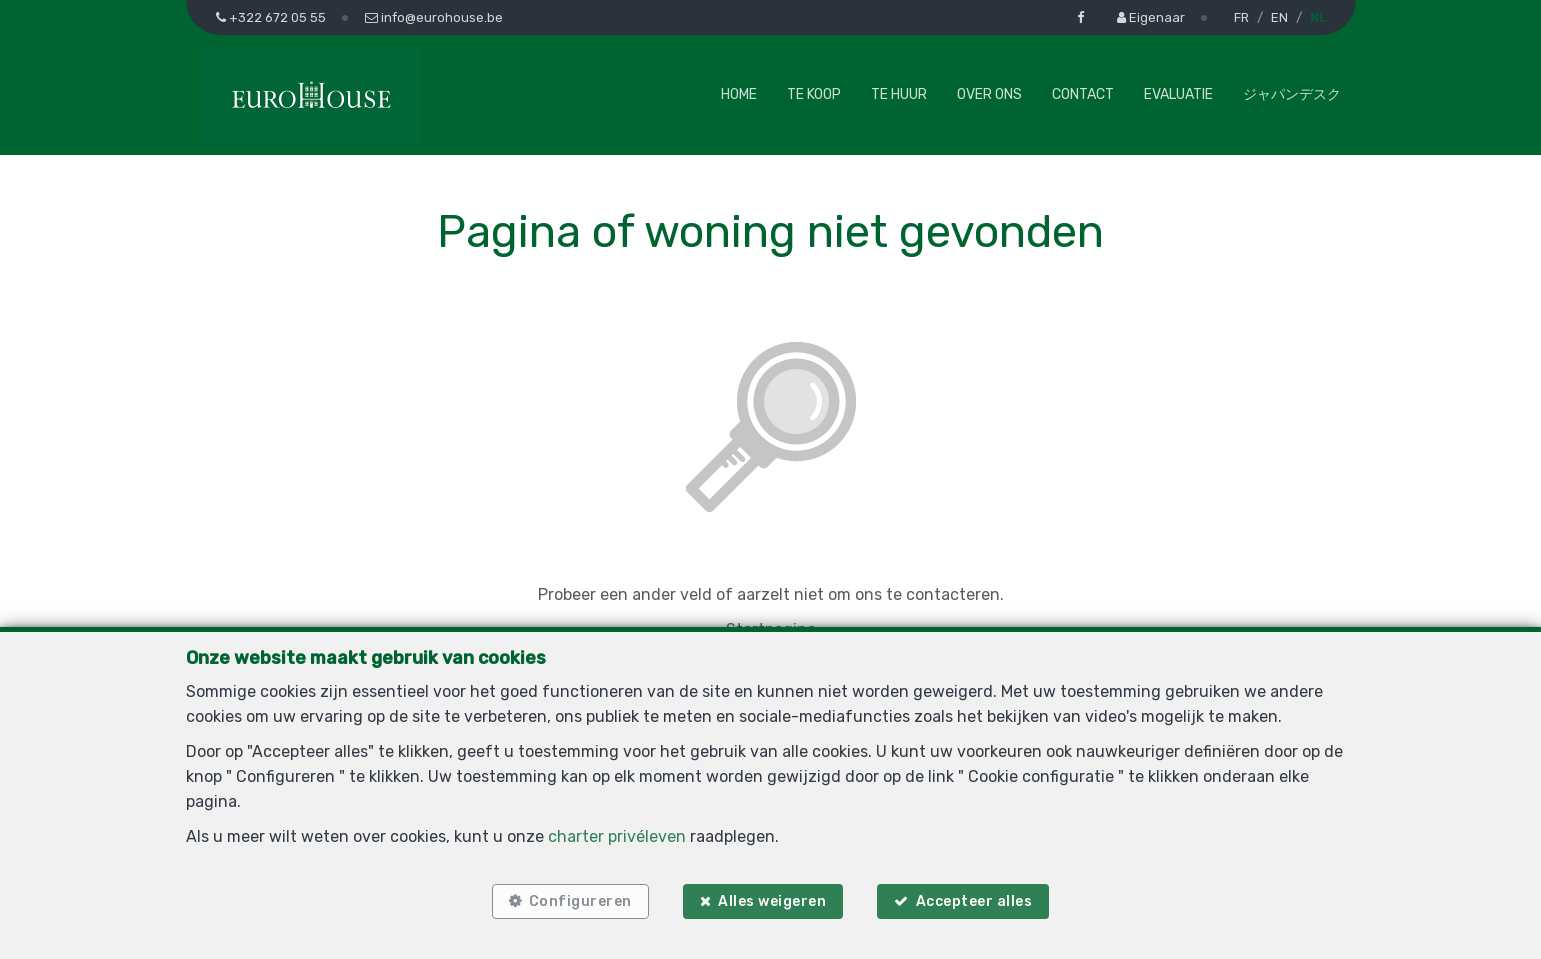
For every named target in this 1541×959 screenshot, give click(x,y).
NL (1318, 17)
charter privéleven (617, 836)
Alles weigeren (772, 901)
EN (1279, 17)
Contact (1083, 94)
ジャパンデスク (1292, 94)
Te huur (899, 94)
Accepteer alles (974, 901)
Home (739, 94)
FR (1241, 17)
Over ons (989, 94)
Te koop (814, 94)
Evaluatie (1178, 94)
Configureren (580, 901)
